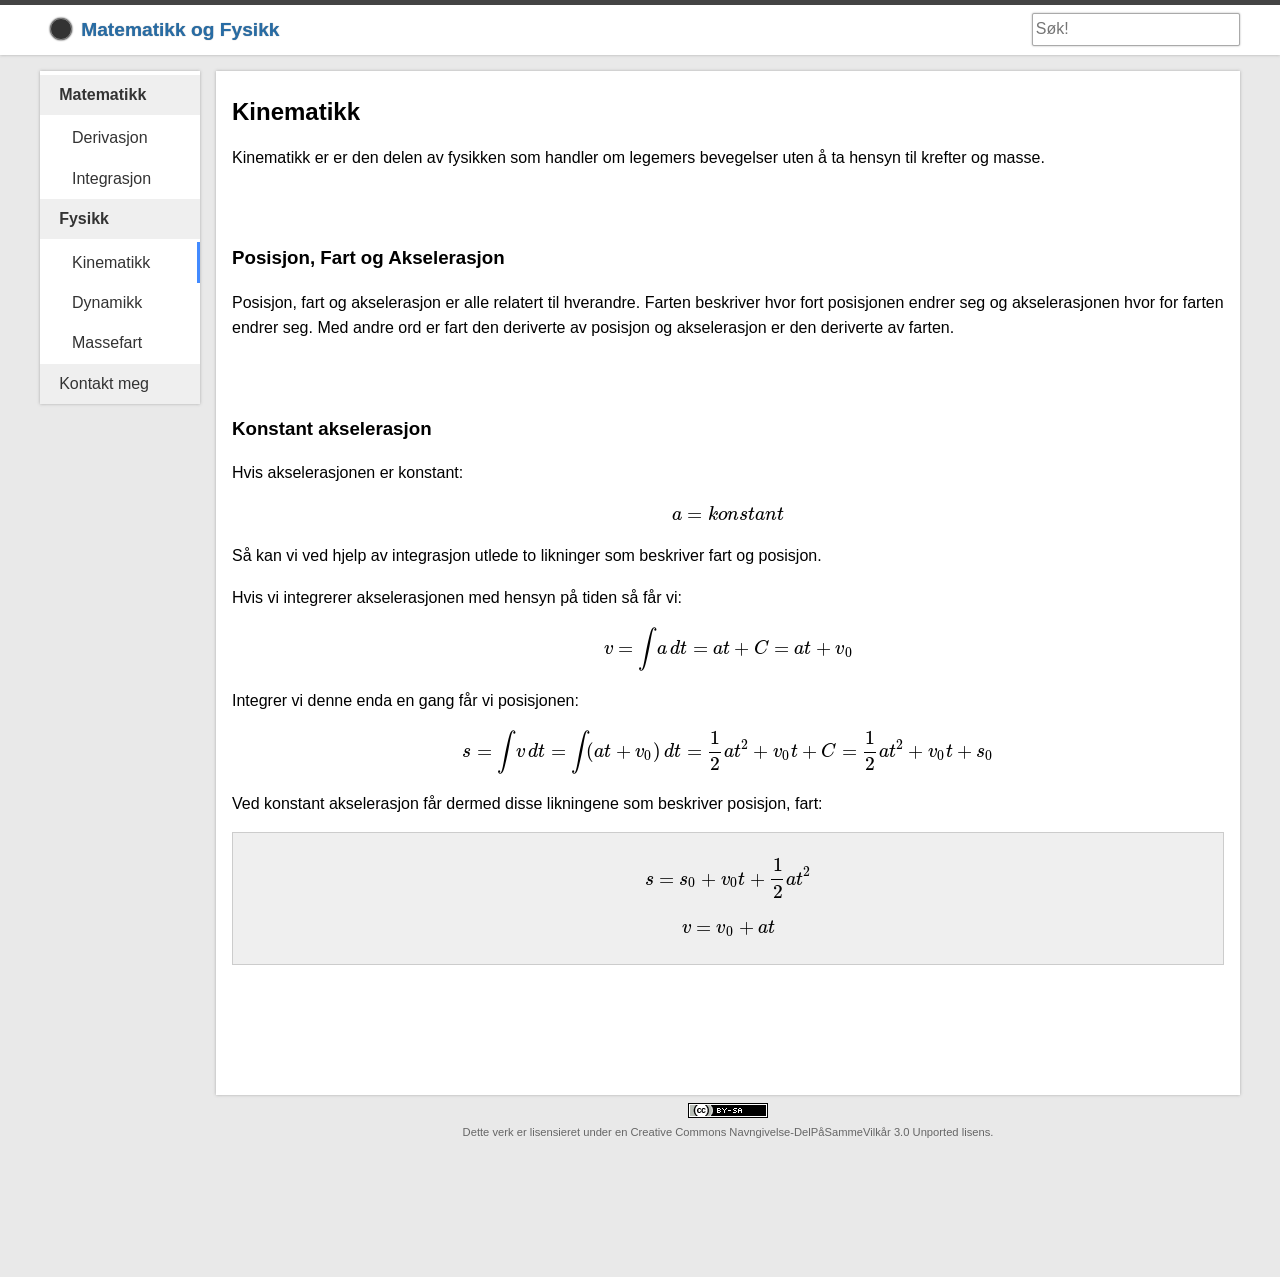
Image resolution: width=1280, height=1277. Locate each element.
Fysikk (84, 218)
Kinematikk (111, 262)
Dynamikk (107, 302)
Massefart (107, 342)
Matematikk (102, 94)
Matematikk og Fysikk (165, 29)
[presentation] (728, 514)
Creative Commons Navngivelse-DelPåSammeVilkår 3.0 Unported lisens (810, 1132)
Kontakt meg (104, 383)
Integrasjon (111, 178)
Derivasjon (110, 137)
